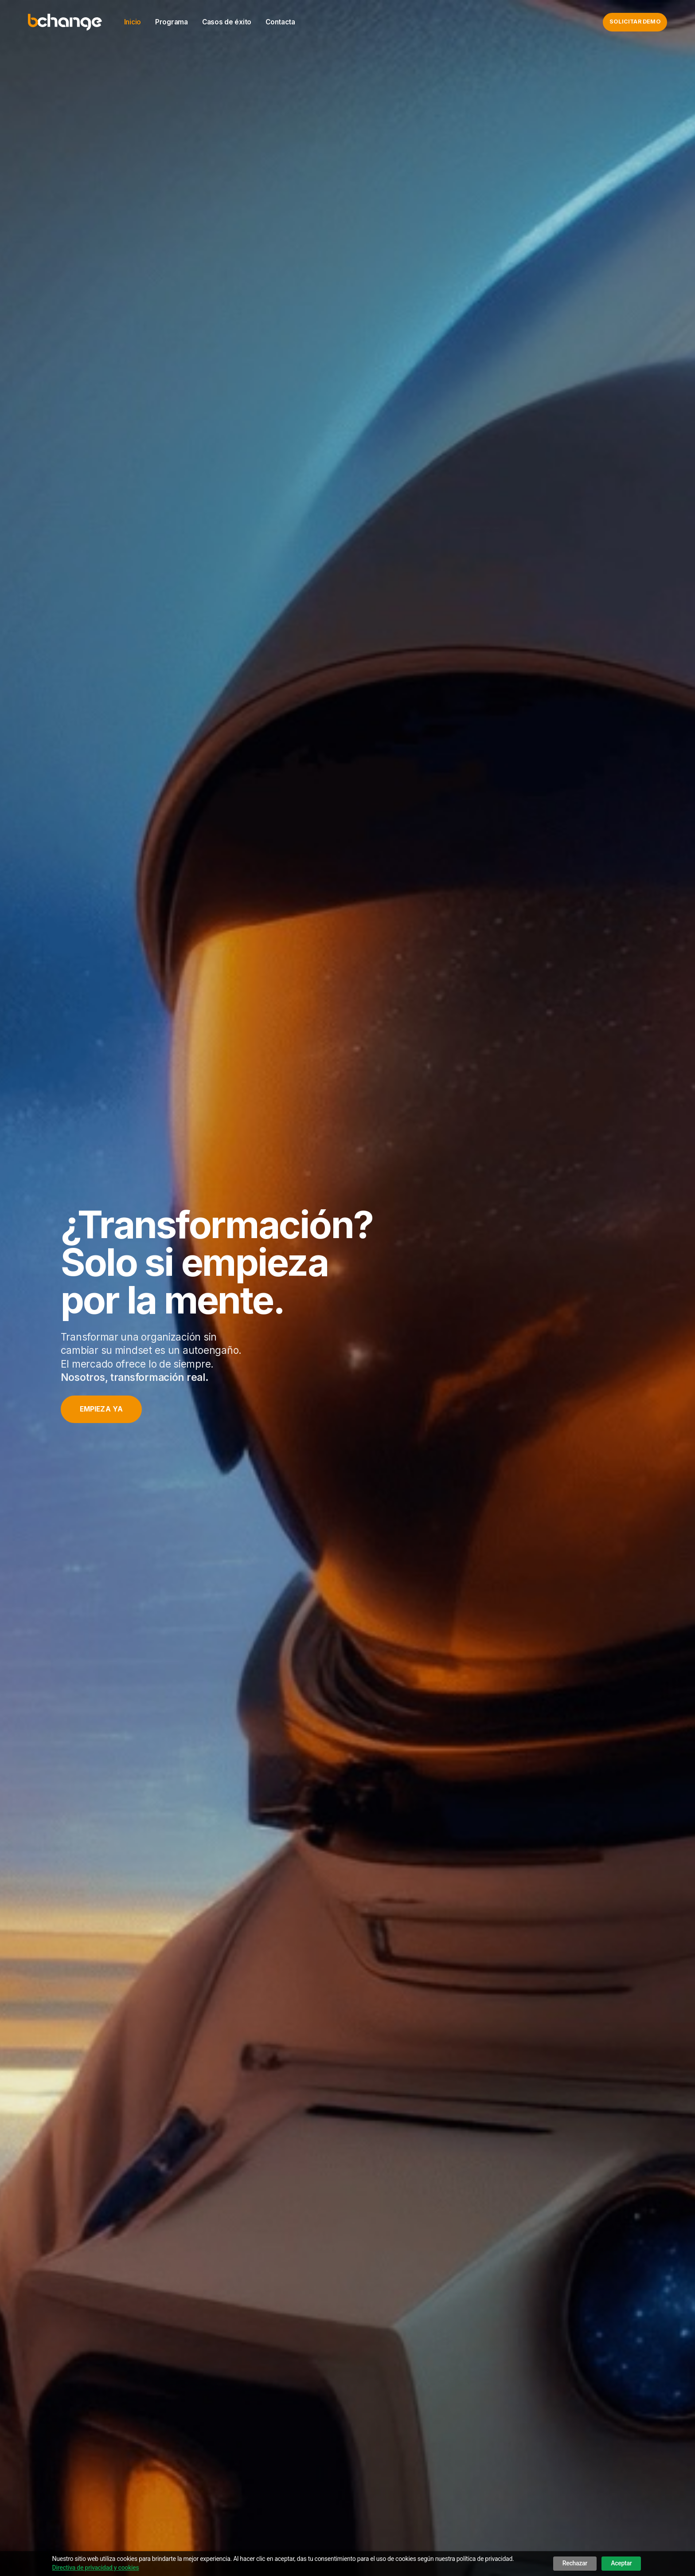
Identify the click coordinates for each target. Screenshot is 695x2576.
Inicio (132, 22)
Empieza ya (101, 1409)
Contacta (280, 22)
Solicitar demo (634, 21)
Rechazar (574, 2563)
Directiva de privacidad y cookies (95, 2567)
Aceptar (621, 2563)
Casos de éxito (226, 22)
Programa (171, 22)
